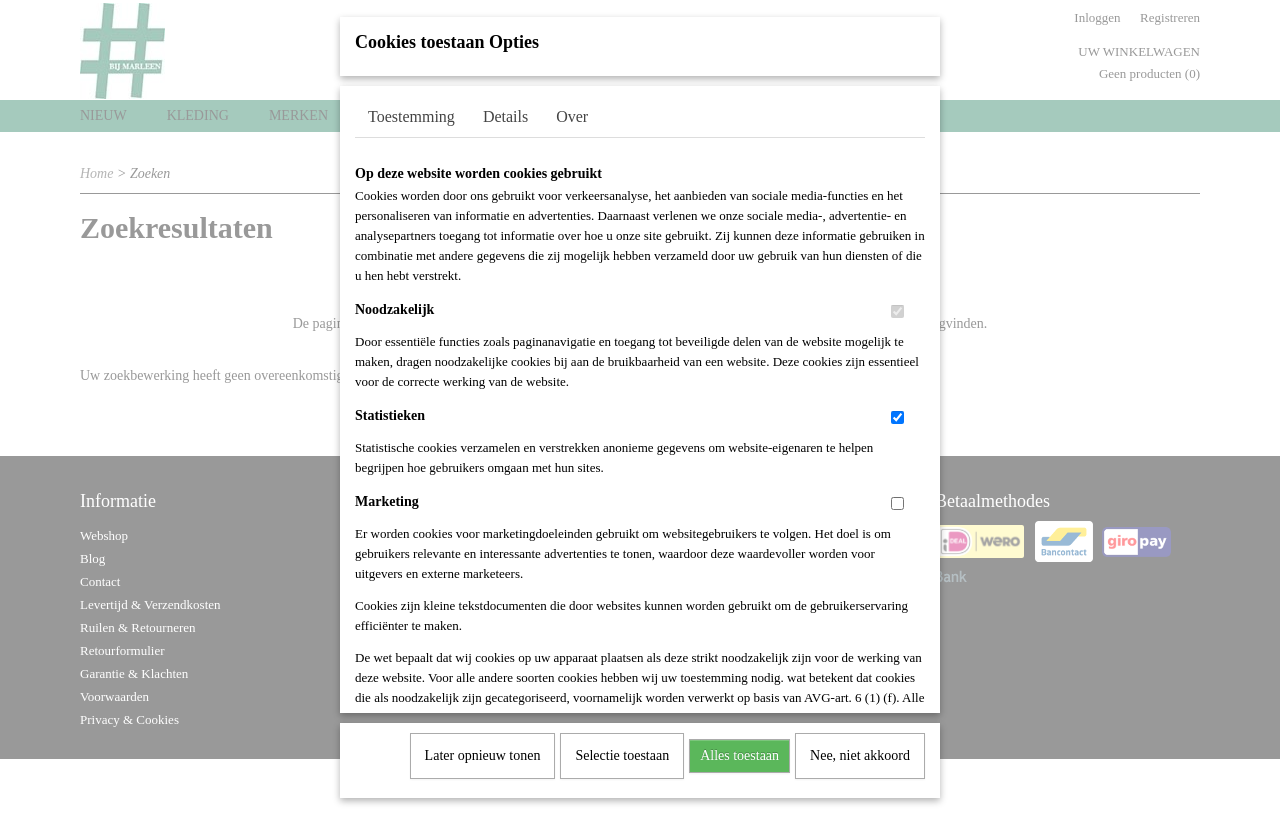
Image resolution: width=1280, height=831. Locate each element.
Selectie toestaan (622, 748)
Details (505, 109)
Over (572, 109)
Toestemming (411, 109)
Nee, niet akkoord (860, 748)
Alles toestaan (739, 748)
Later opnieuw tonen (483, 748)
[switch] (897, 304)
